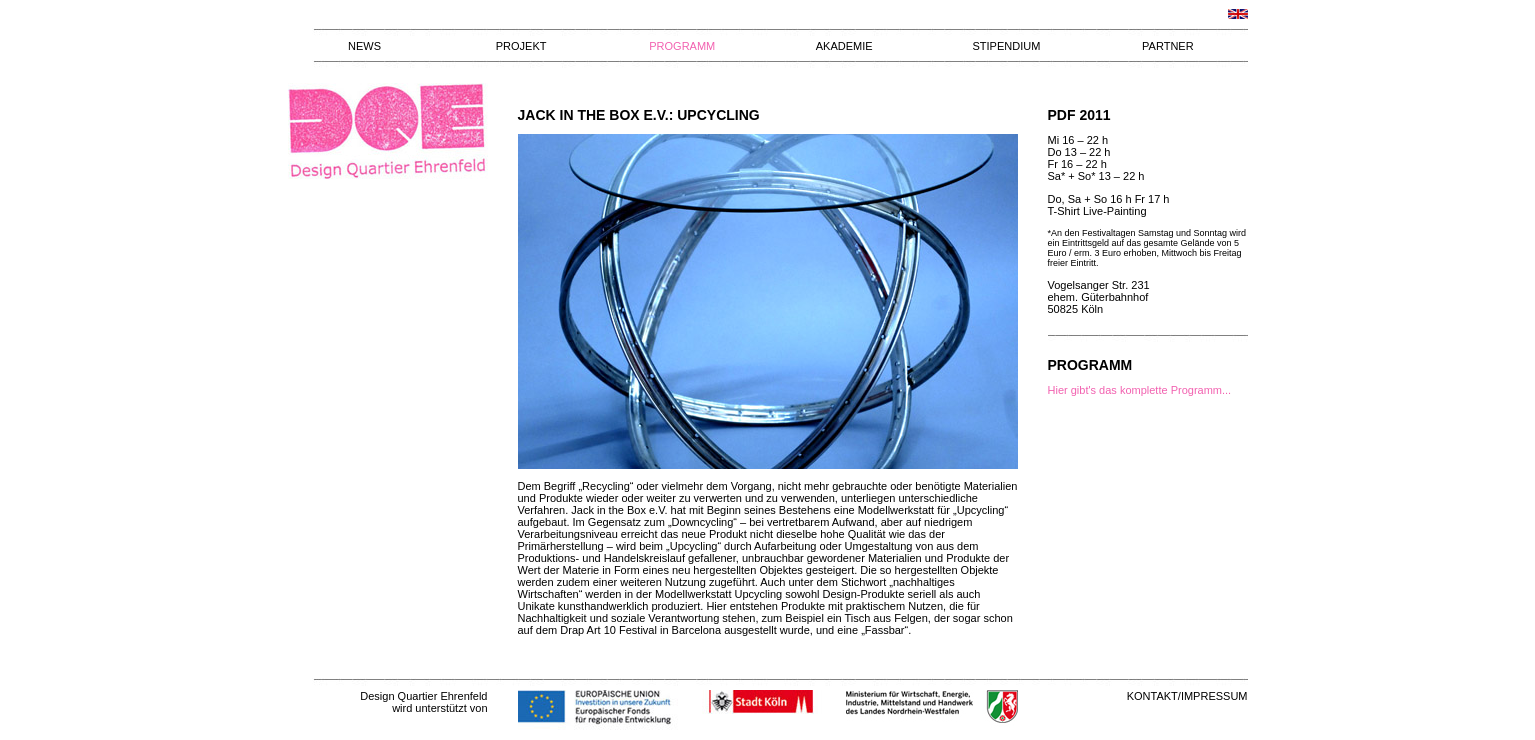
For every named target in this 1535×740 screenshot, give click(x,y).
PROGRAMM (682, 46)
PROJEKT (521, 46)
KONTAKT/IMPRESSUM (1187, 696)
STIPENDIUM (1006, 46)
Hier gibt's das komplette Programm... (1140, 390)
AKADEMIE (844, 46)
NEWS (364, 46)
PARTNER (1168, 46)
